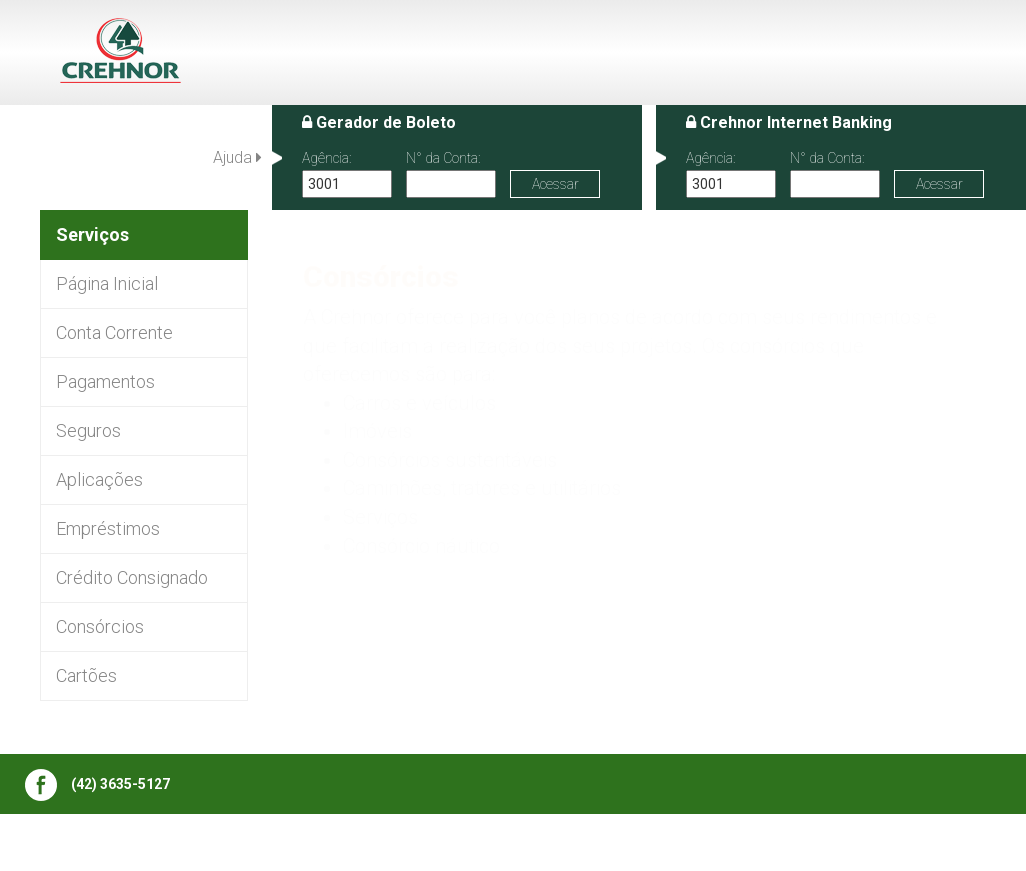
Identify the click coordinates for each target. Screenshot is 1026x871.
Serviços (519, 844)
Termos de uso (787, 844)
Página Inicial (107, 283)
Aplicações (99, 479)
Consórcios (100, 626)
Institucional (428, 844)
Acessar (555, 184)
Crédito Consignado (132, 577)
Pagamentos (105, 381)
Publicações (152, 844)
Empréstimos (108, 528)
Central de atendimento (643, 844)
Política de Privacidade (930, 844)
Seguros (88, 430)
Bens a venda (258, 844)
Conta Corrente (114, 332)
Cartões (86, 675)
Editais (345, 844)
